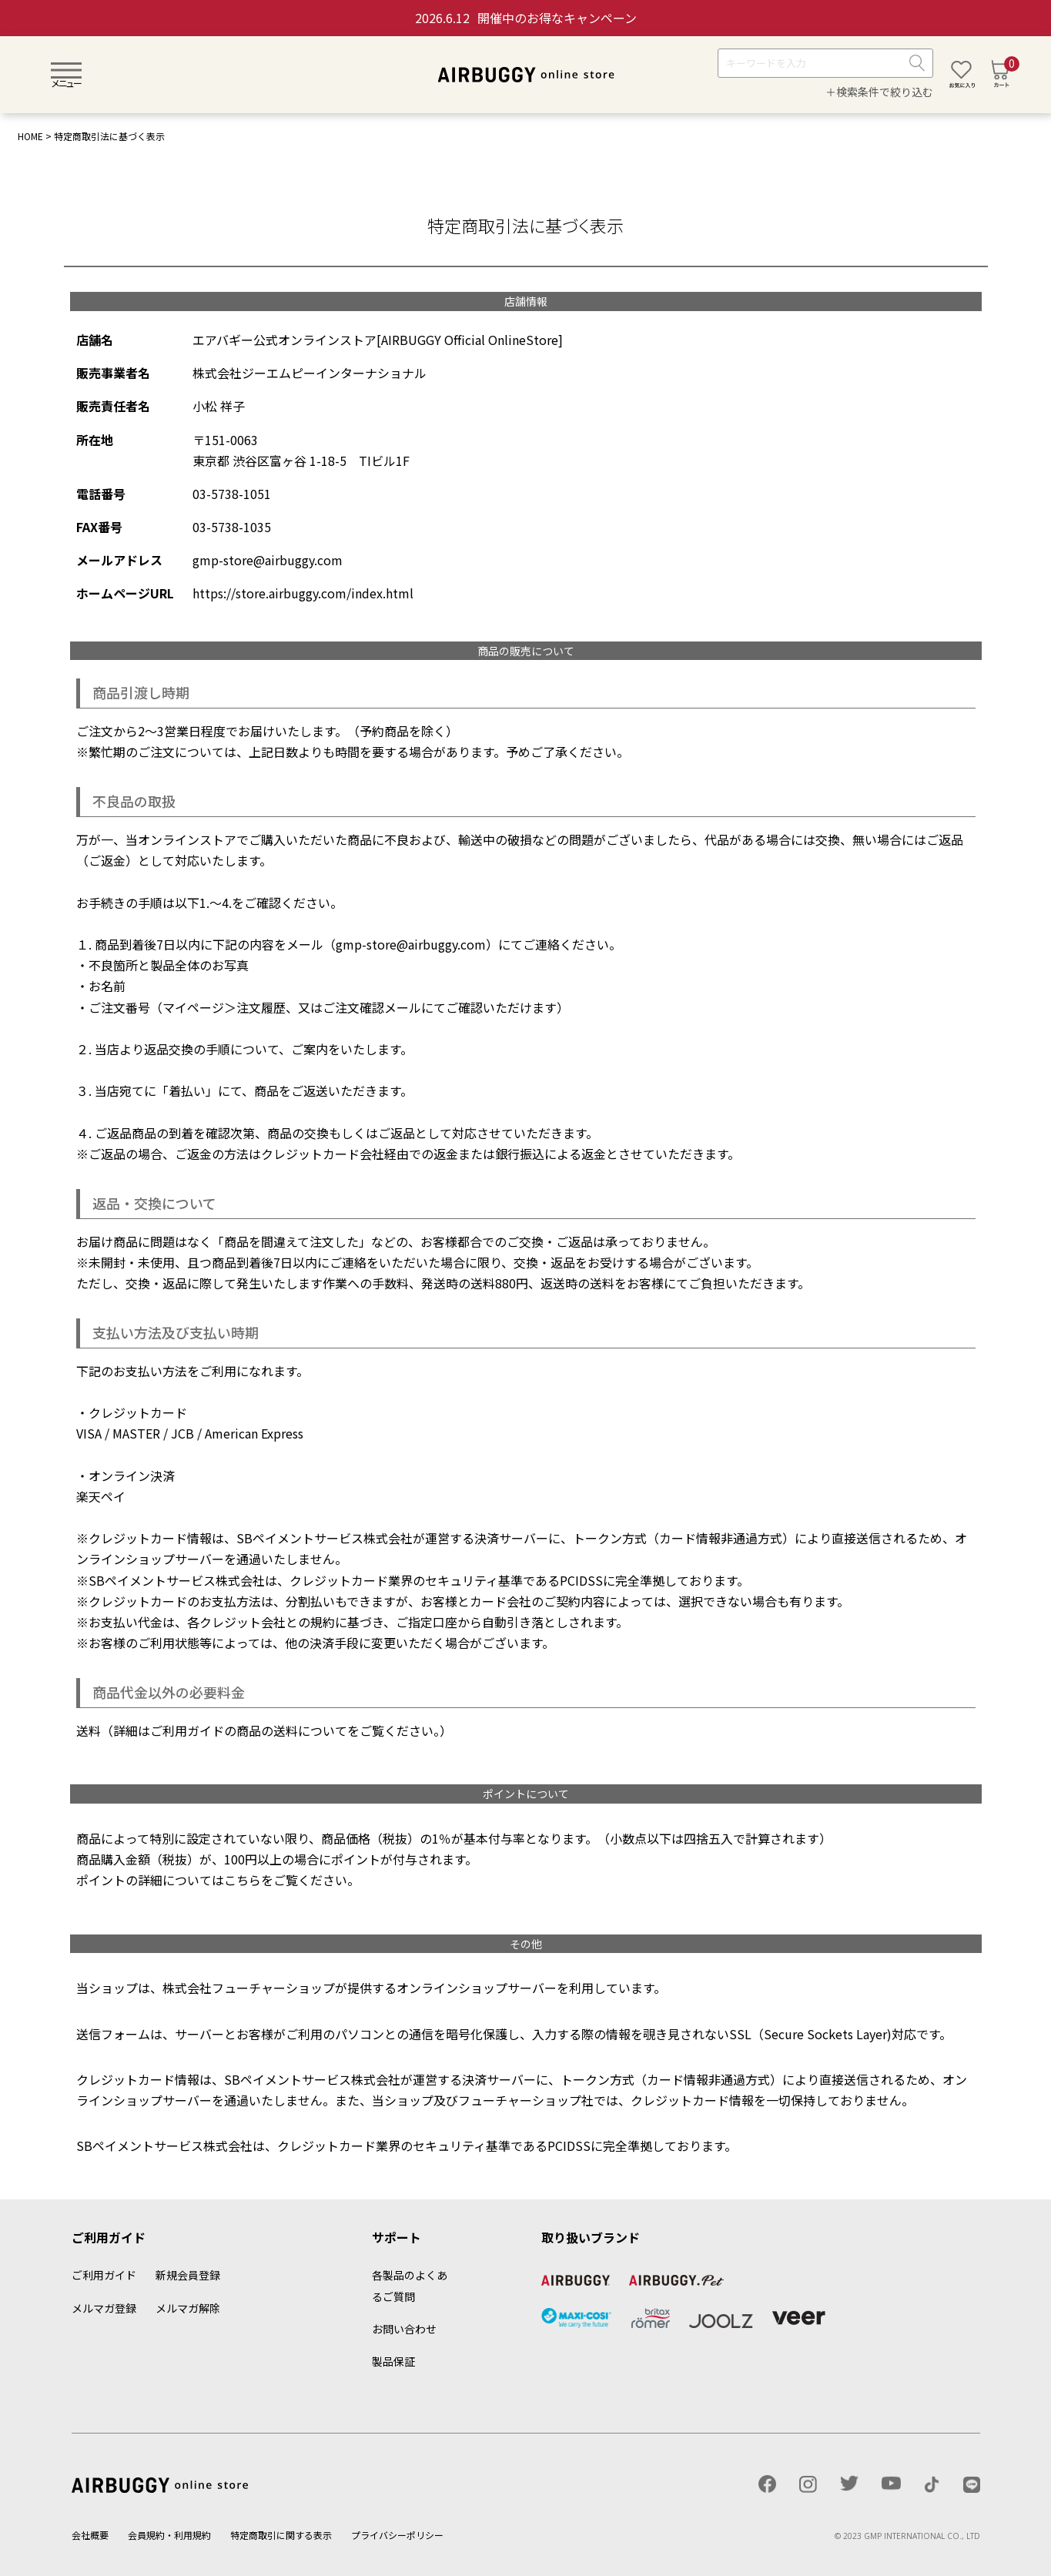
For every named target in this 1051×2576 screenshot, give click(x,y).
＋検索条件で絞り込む (879, 91)
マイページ (193, 1007)
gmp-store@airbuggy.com (411, 944)
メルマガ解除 (188, 2308)
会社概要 (90, 2534)
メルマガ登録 (104, 2308)
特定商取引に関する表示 (281, 2534)
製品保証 (393, 2361)
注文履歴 (261, 1007)
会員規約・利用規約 (169, 2534)
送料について (310, 1730)
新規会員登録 (188, 2275)
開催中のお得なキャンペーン (526, 17)
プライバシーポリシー (397, 2534)
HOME (30, 135)
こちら (242, 1880)
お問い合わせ (404, 2328)
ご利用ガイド (104, 2275)
